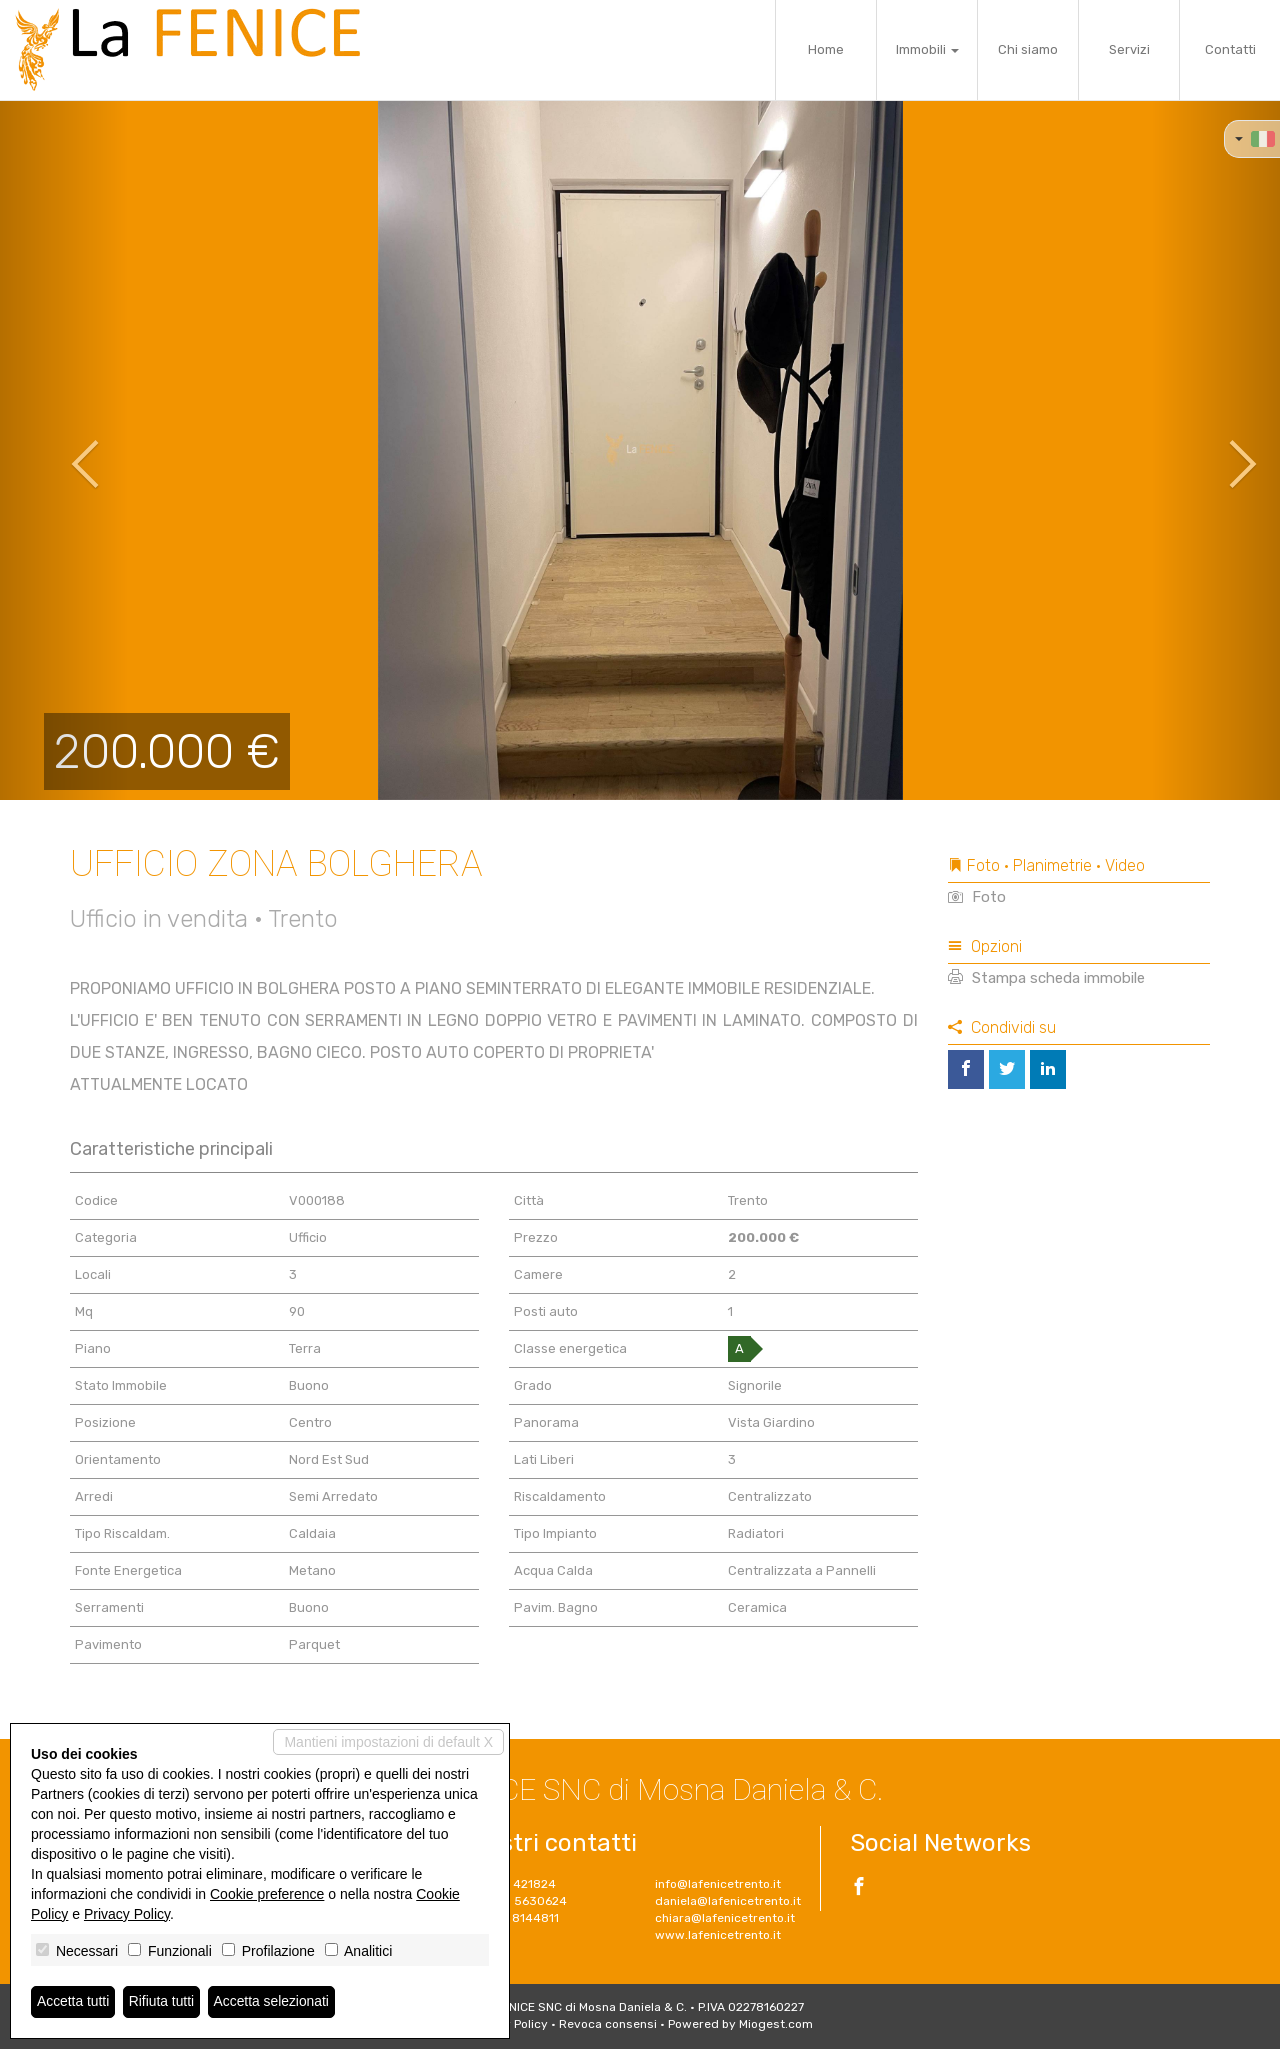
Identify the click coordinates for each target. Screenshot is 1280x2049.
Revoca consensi (608, 2024)
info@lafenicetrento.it (718, 1884)
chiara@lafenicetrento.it (725, 1918)
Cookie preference (267, 1894)
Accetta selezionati (273, 2002)
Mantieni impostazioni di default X (388, 1742)
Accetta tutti (73, 2002)
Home (826, 49)
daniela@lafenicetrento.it (728, 1901)
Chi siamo (1028, 49)
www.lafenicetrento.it (718, 1935)
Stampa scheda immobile (1046, 978)
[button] (64, 450)
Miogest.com (776, 2024)
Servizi (1129, 49)
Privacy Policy (127, 1914)
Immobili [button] (927, 49)
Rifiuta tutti (163, 2002)
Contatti (1230, 49)
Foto (977, 897)
